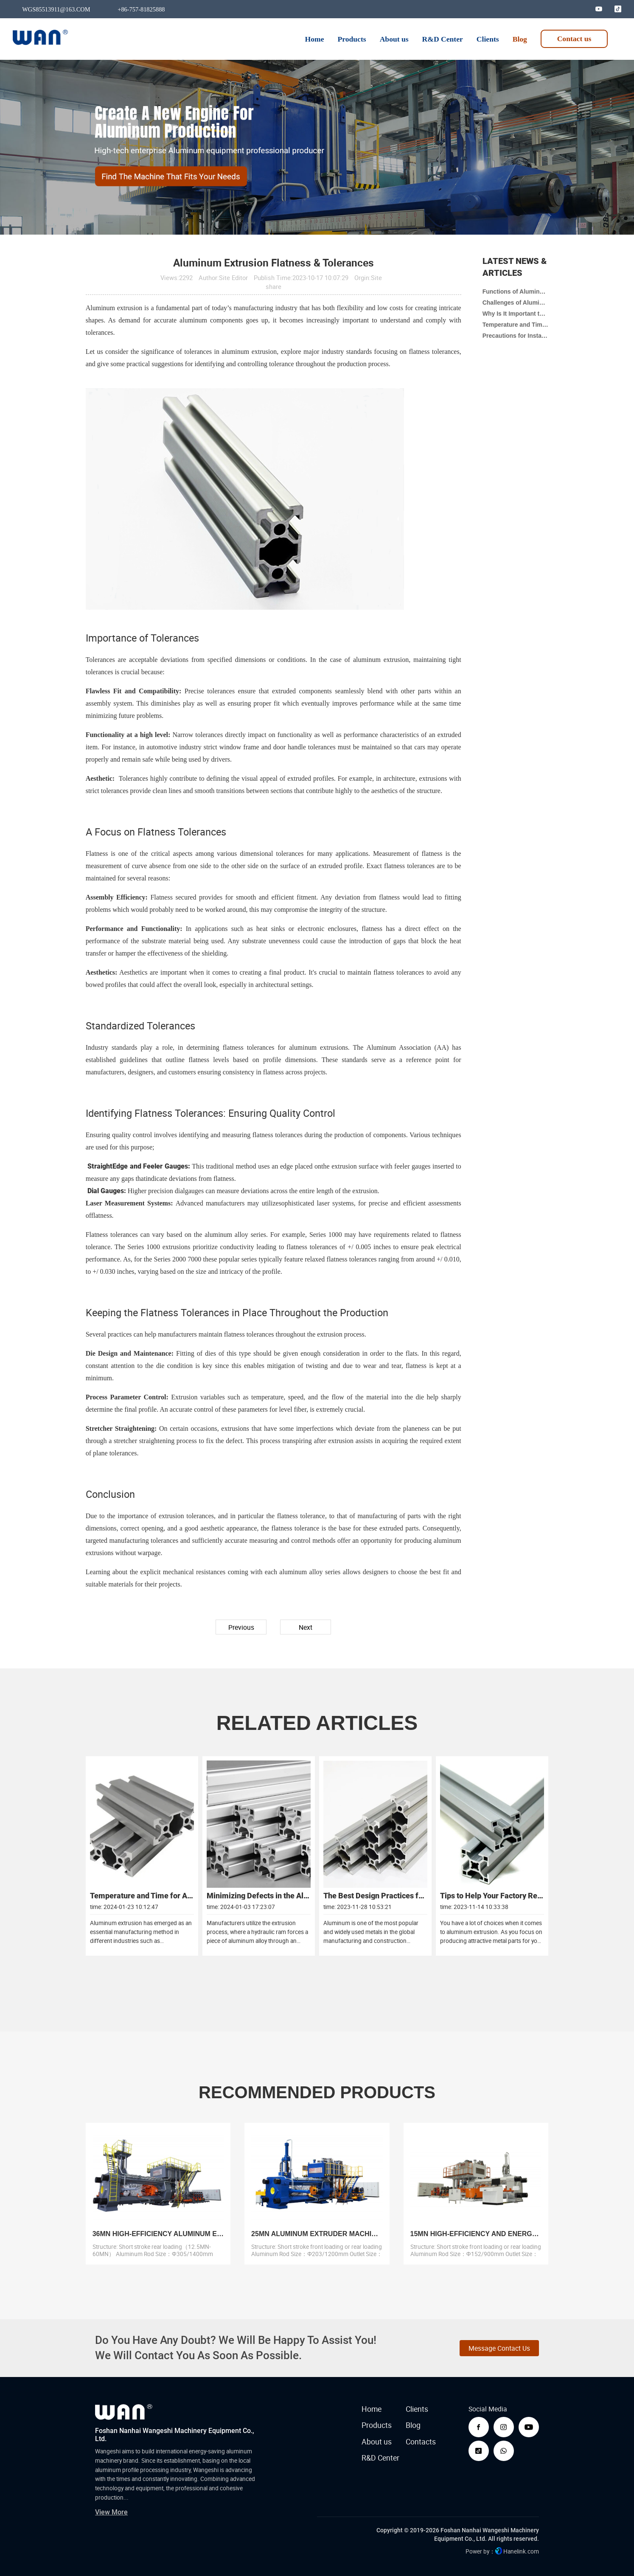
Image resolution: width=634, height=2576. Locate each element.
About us (377, 2442)
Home (372, 2409)
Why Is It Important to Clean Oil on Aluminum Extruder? (516, 313)
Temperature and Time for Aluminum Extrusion (516, 324)
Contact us (574, 38)
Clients (417, 2409)
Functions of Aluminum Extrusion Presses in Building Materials (516, 291)
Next (305, 1627)
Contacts (421, 2442)
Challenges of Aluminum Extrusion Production (516, 302)
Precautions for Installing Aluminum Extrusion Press (516, 335)
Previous (241, 1627)
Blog (413, 2425)
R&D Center (380, 2458)
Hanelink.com (521, 2551)
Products (377, 2425)
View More (111, 2512)
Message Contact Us (499, 2348)
